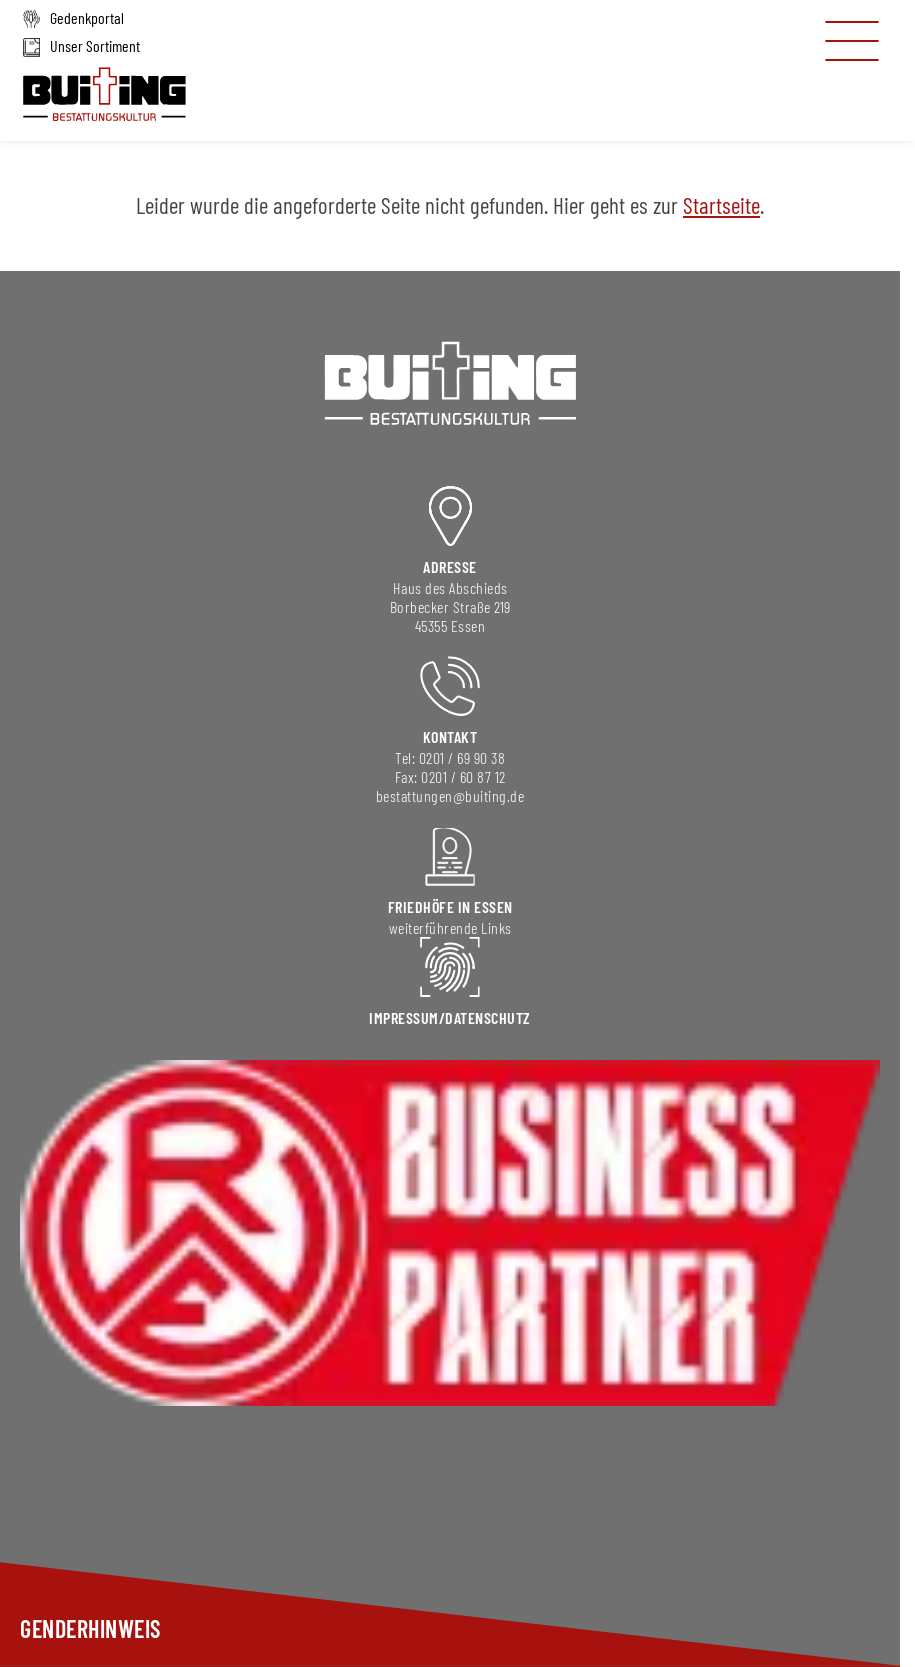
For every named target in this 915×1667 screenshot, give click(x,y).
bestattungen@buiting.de (450, 795)
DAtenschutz (488, 1017)
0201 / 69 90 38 (462, 757)
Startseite (721, 205)
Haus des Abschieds (450, 587)
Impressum (404, 1017)
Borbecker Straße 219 (450, 606)
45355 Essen (450, 625)
